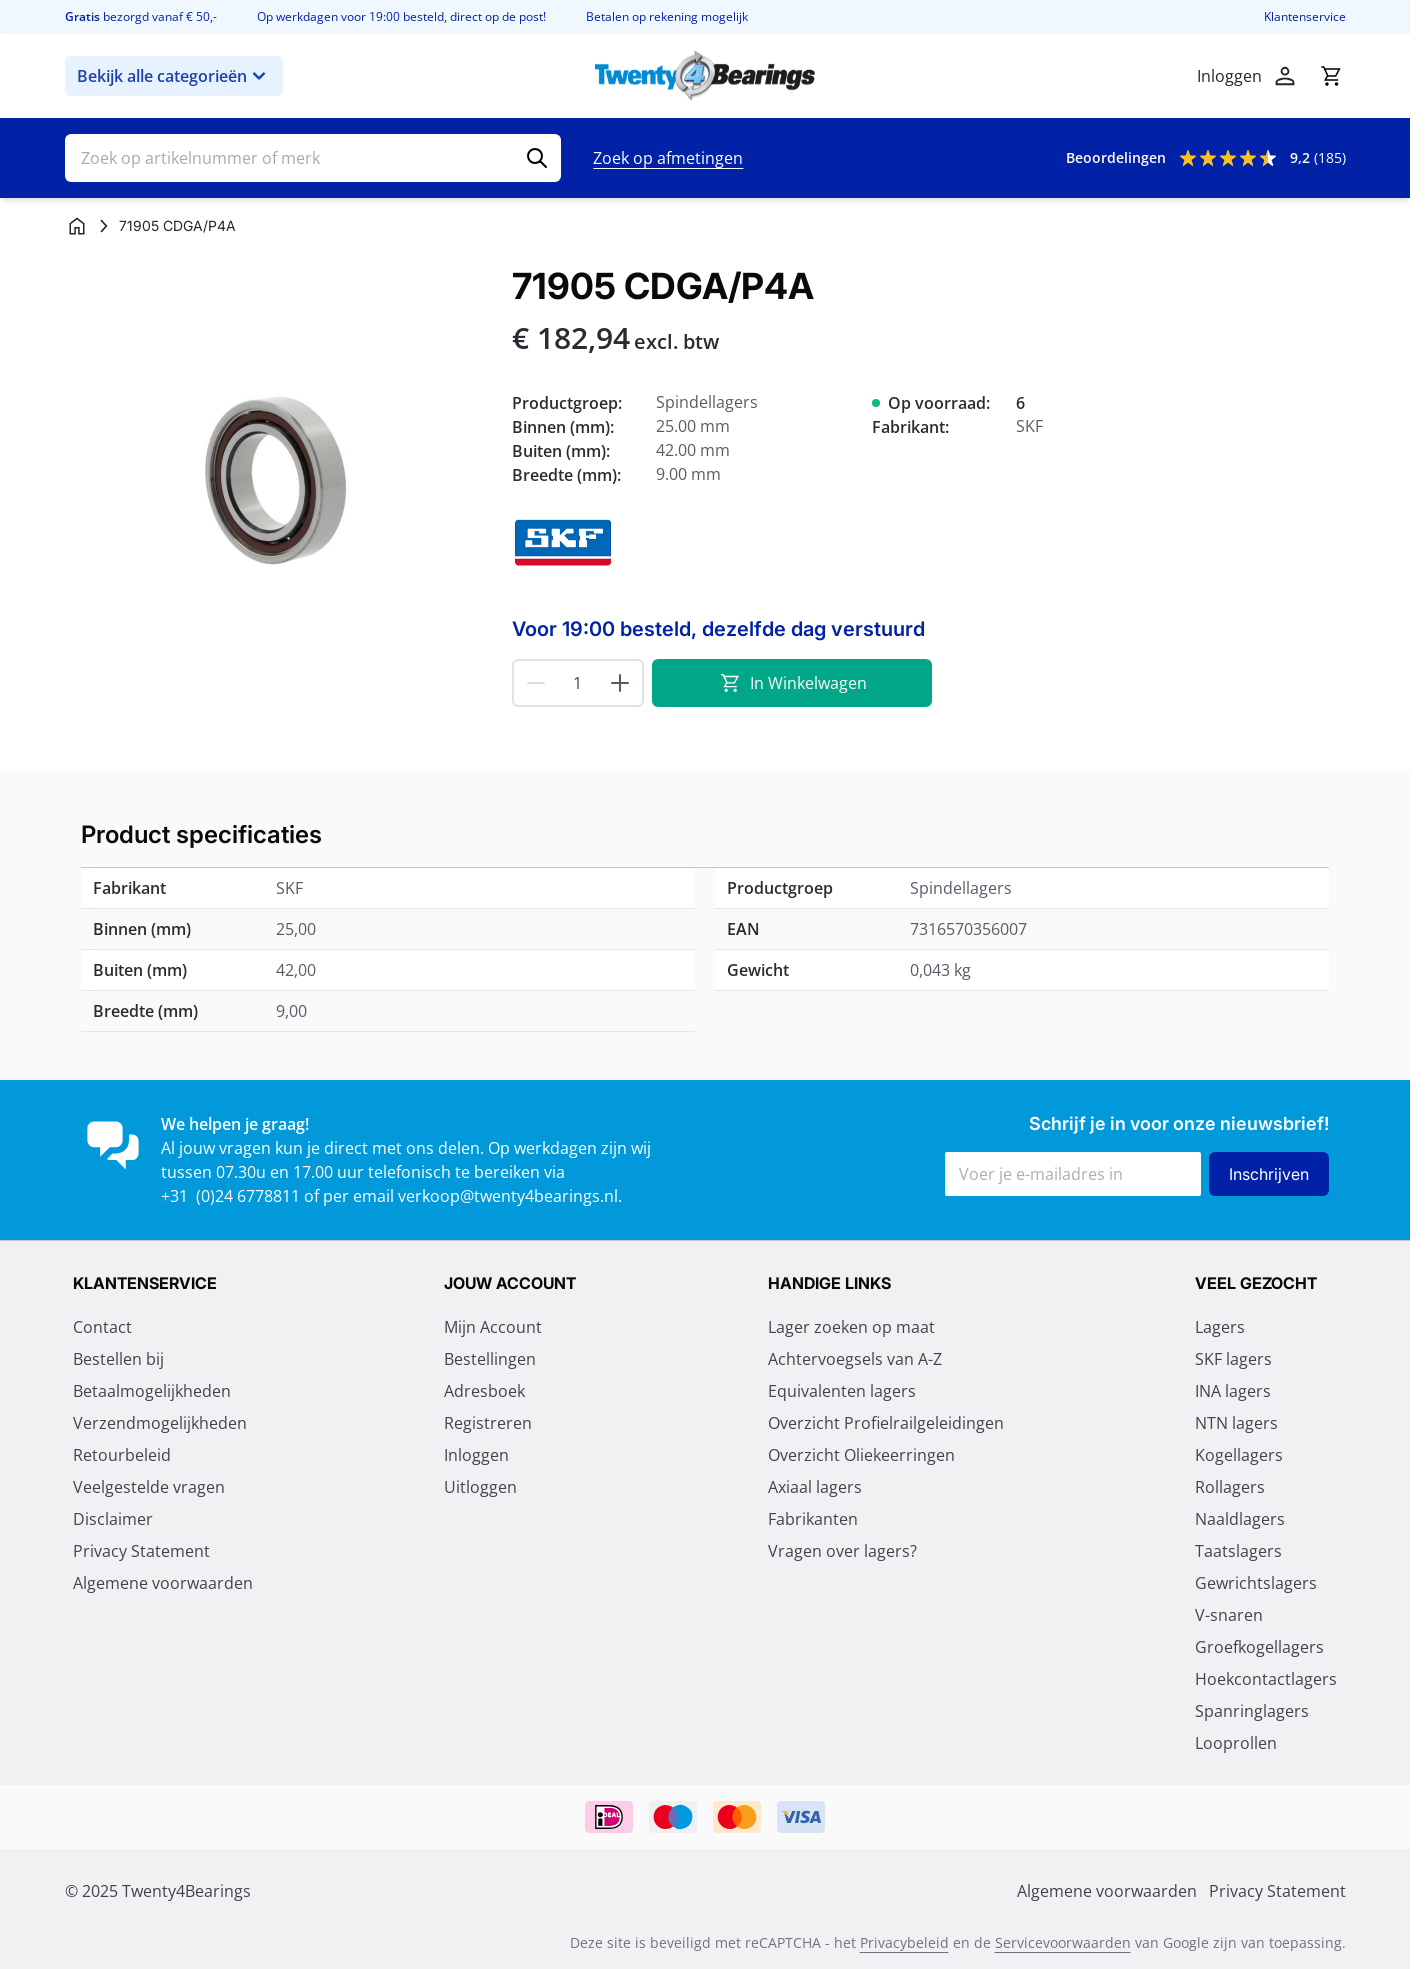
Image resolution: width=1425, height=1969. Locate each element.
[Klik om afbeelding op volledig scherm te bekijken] (278, 479)
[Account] (1285, 76)
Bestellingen (490, 1359)
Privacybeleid (904, 1942)
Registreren (488, 1423)
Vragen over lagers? (842, 1551)
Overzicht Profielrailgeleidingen (886, 1423)
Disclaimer (113, 1519)
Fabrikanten (813, 1519)
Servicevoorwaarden (1063, 1942)
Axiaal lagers (815, 1487)
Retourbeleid (122, 1455)
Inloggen (476, 1455)
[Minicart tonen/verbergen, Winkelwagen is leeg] (1331, 76)
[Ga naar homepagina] (77, 226)
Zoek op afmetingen (668, 158)
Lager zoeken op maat (851, 1327)
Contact (102, 1327)
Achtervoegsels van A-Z (855, 1359)
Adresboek (484, 1391)
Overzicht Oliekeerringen (861, 1455)
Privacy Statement (141, 1551)
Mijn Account (493, 1327)
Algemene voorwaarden (163, 1583)
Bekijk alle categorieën (174, 76)
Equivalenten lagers (842, 1391)
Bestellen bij (118, 1359)
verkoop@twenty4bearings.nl (508, 1196)
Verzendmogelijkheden (160, 1423)
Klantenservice (1305, 17)
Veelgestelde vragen (149, 1487)
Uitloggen (480, 1487)
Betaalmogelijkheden (152, 1391)
